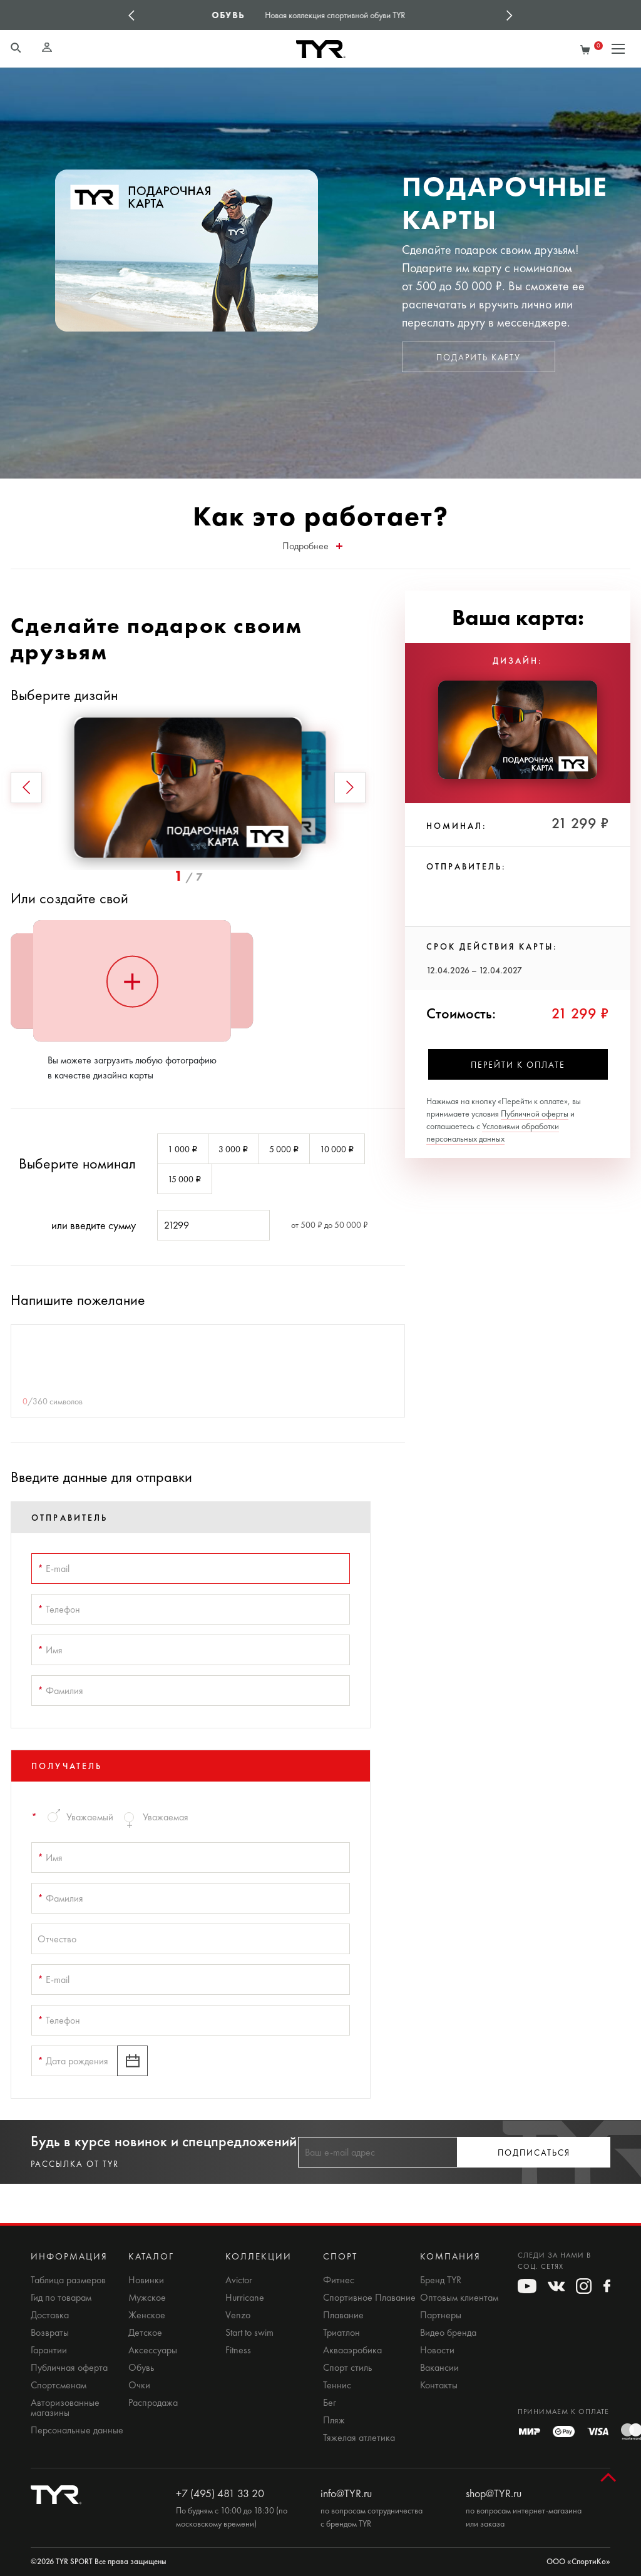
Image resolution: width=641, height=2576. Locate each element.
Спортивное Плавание (369, 2298)
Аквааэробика (352, 2350)
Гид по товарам (61, 2298)
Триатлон (341, 2333)
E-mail (53, 1569)
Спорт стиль (347, 2368)
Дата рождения (73, 2061)
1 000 (183, 1149)
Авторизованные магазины (65, 2408)
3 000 (233, 1149)
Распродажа (153, 2403)
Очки (139, 2385)
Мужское (147, 2298)
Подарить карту (478, 357)
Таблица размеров (68, 2280)
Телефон (59, 1609)
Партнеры (440, 2315)
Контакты (439, 2385)
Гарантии (49, 2350)
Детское (145, 2333)
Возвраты (50, 2333)
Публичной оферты (534, 1113)
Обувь (141, 2368)
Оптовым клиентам (459, 2298)
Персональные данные (77, 2430)
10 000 (337, 1149)
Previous (131, 15)
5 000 (284, 1149)
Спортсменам (58, 2385)
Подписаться (534, 2153)
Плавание (343, 2315)
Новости (437, 2350)
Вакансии (439, 2368)
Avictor (238, 2280)
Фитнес (338, 2280)
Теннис (337, 2385)
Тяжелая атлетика (359, 2438)
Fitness (238, 2350)
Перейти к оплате (518, 1065)
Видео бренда (448, 2333)
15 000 (185, 1179)
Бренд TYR (440, 2280)
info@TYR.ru (346, 2493)
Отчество (57, 1939)
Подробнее (312, 546)
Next (509, 15)
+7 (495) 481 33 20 (220, 2493)
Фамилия (60, 1690)
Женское (146, 2315)
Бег (329, 2403)
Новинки (146, 2280)
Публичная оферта (69, 2368)
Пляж (334, 2420)
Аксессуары (152, 2350)
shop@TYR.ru (493, 2493)
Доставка (50, 2315)
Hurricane (244, 2298)
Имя (50, 1650)
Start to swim (249, 2333)
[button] (26, 787)
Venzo (237, 2315)
